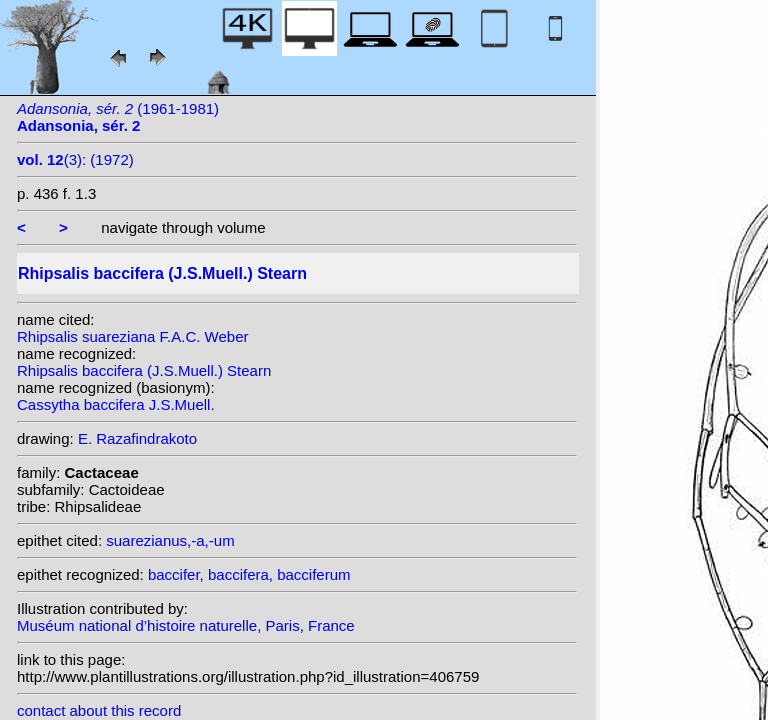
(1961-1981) (118, 117)
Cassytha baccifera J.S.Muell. (116, 404)
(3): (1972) (75, 159)
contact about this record (99, 710)
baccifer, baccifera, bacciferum (249, 574)
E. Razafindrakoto (137, 438)
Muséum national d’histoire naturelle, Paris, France (186, 625)
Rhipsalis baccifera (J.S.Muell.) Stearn (144, 370)
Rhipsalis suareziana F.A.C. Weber (133, 336)
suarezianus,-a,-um (170, 540)
